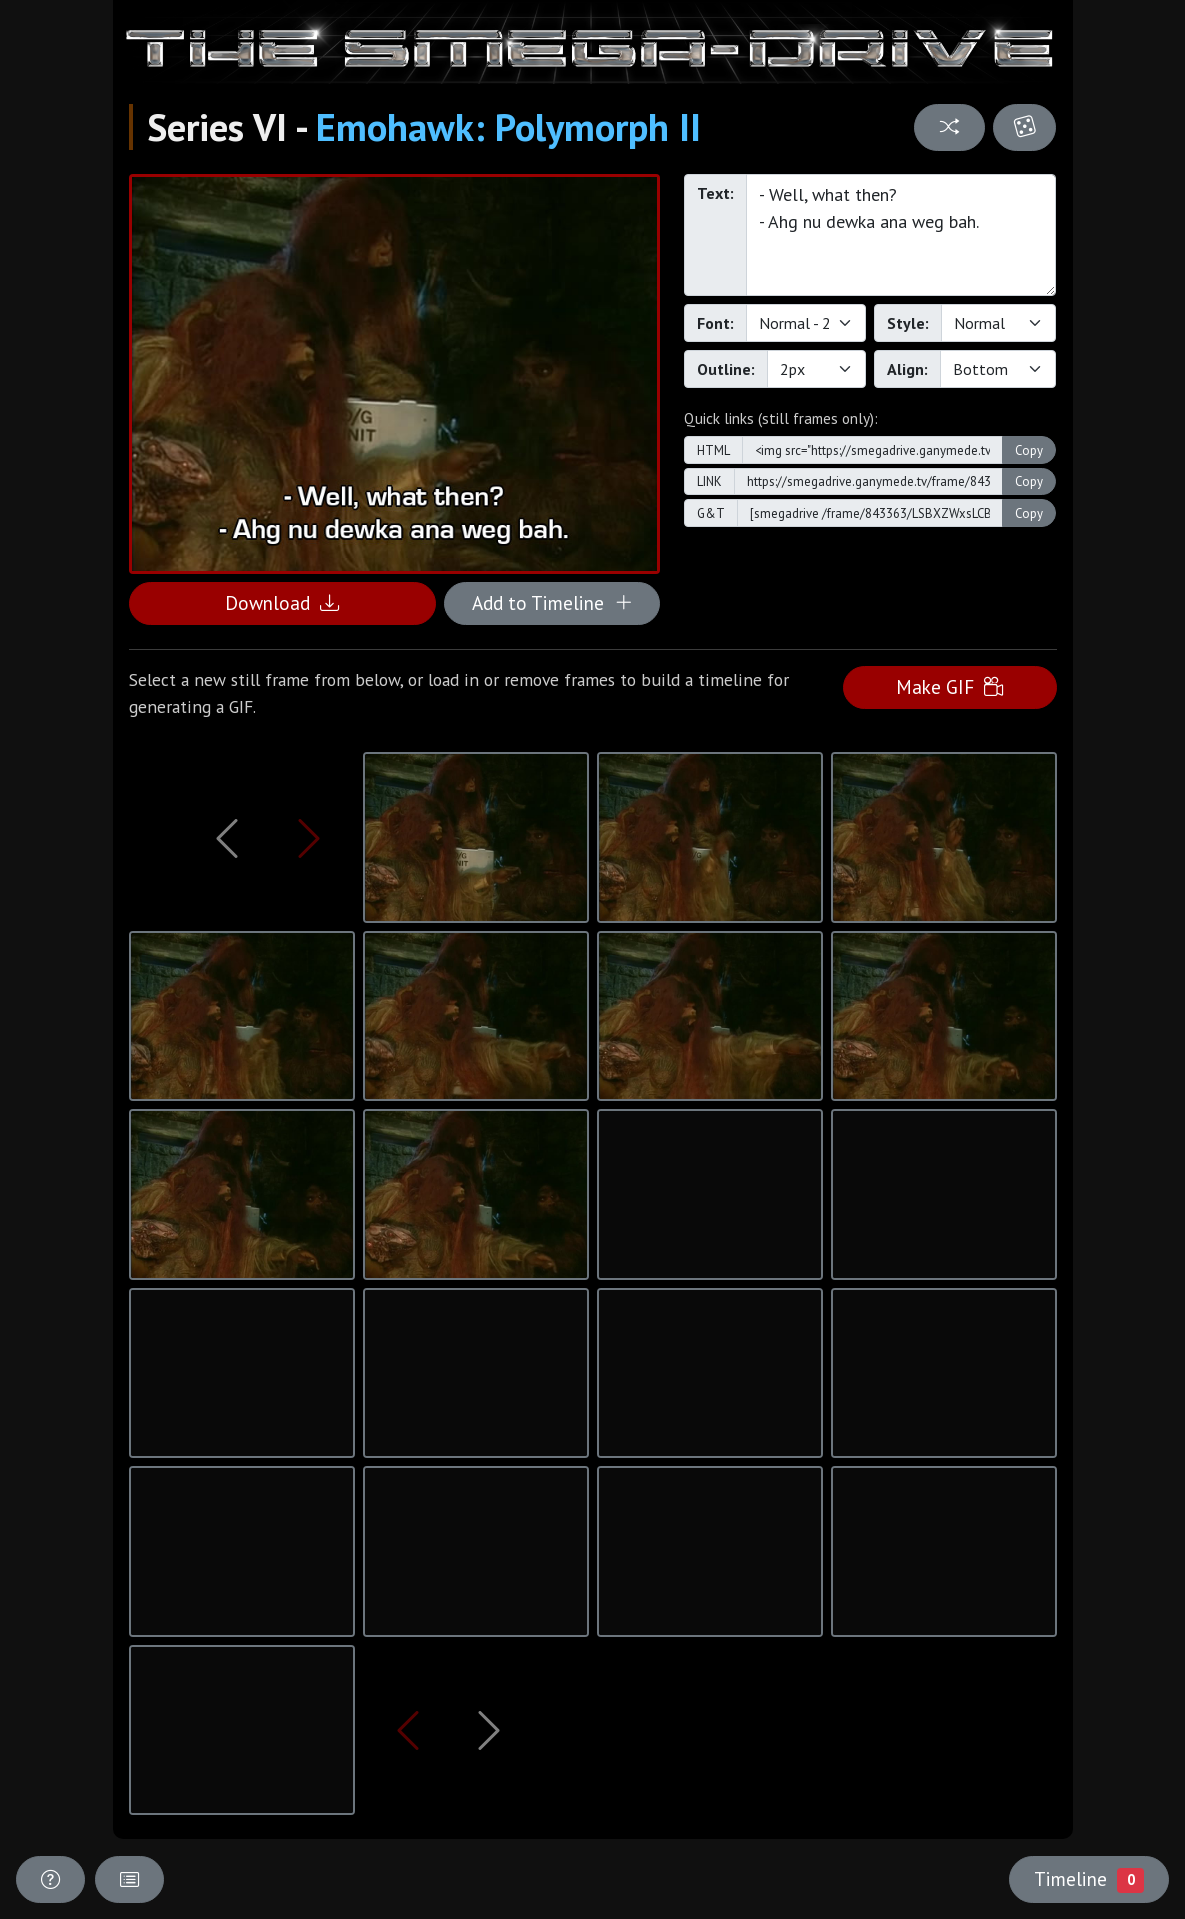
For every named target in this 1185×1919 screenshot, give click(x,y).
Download (282, 602)
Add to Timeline (552, 602)
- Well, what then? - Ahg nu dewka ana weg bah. (901, 235)
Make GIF (949, 686)
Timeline (1089, 1879)
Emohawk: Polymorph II (508, 127)
